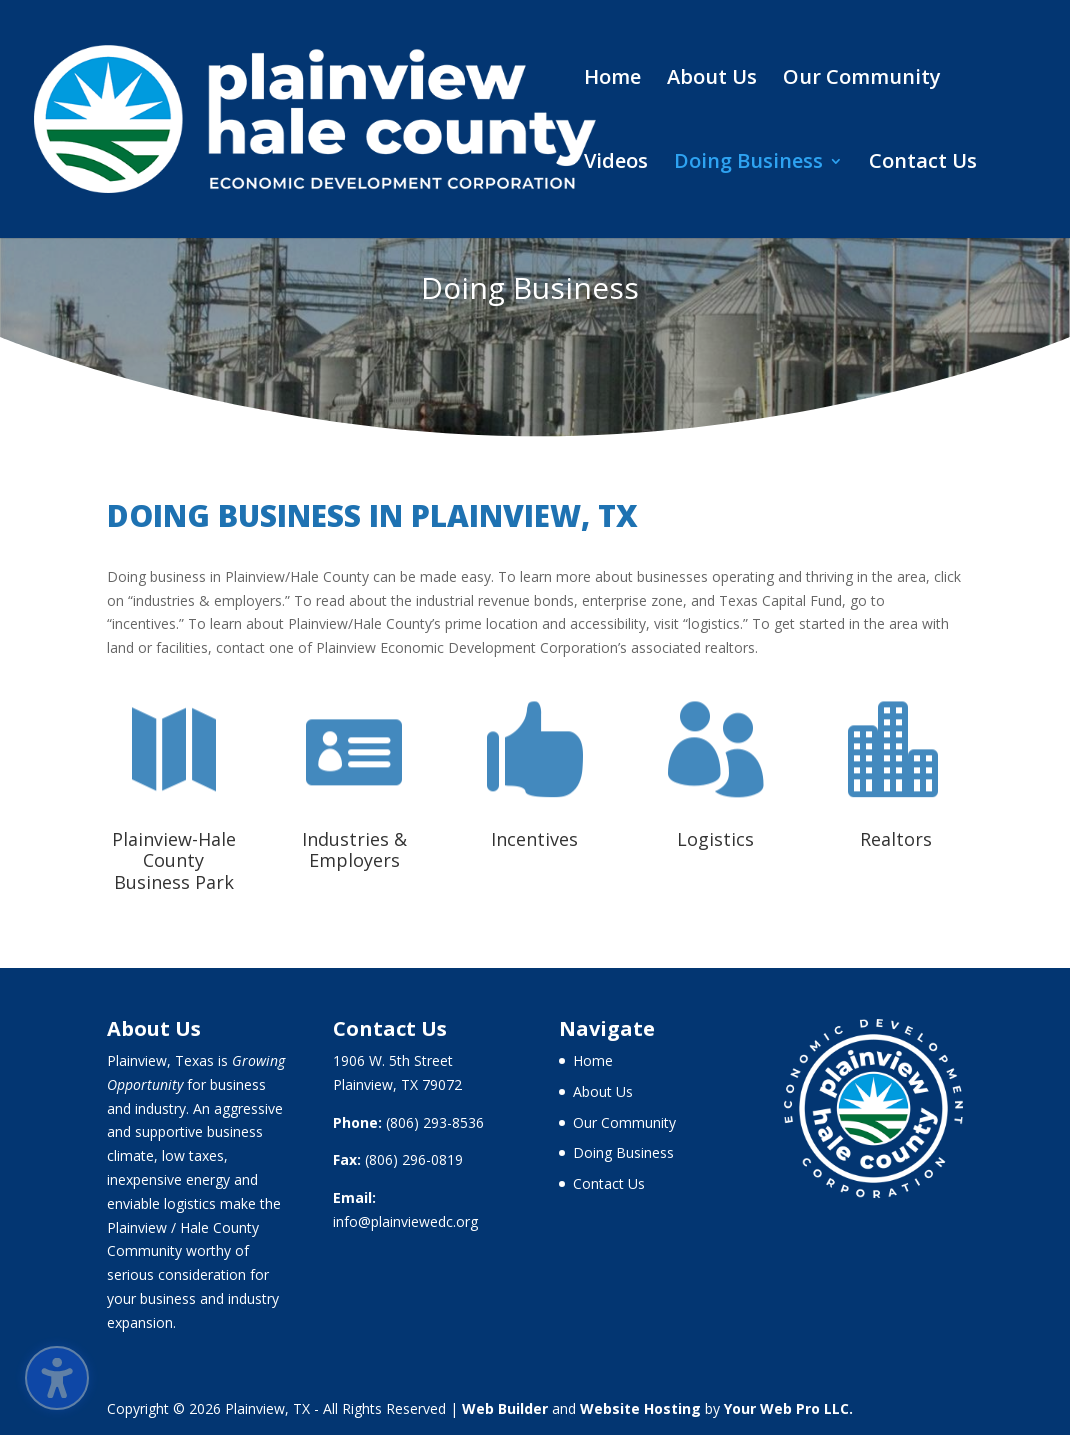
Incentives (534, 839)
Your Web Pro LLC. (788, 1408)
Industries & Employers (354, 850)
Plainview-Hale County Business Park (174, 860)
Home (612, 80)
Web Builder (505, 1408)
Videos (616, 164)
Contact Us (923, 164)
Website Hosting (640, 1408)
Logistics (715, 839)
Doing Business (748, 164)
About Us (712, 80)
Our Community (862, 80)
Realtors (896, 839)
